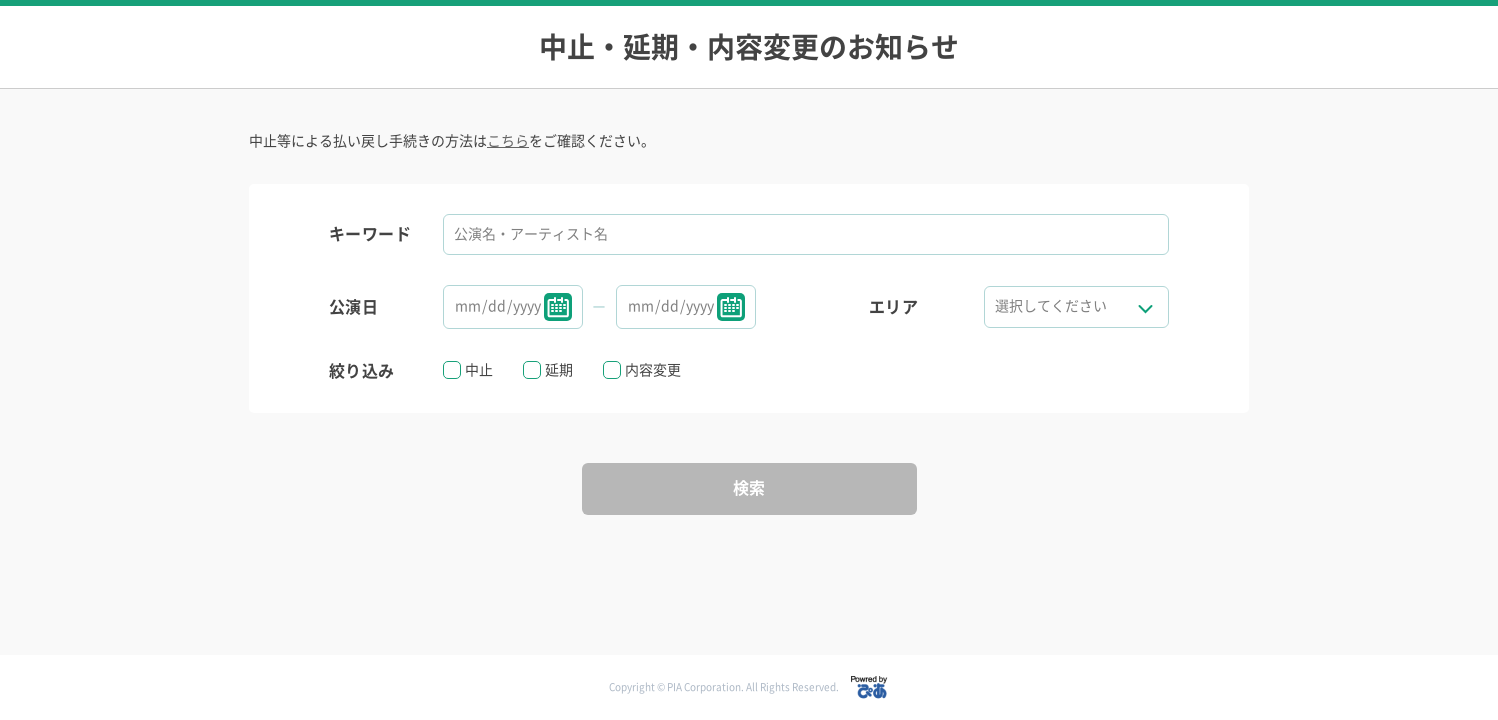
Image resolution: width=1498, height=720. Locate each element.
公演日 (353, 307)
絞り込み (362, 371)
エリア (893, 307)
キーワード (370, 234)
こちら (508, 141)
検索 (749, 488)
